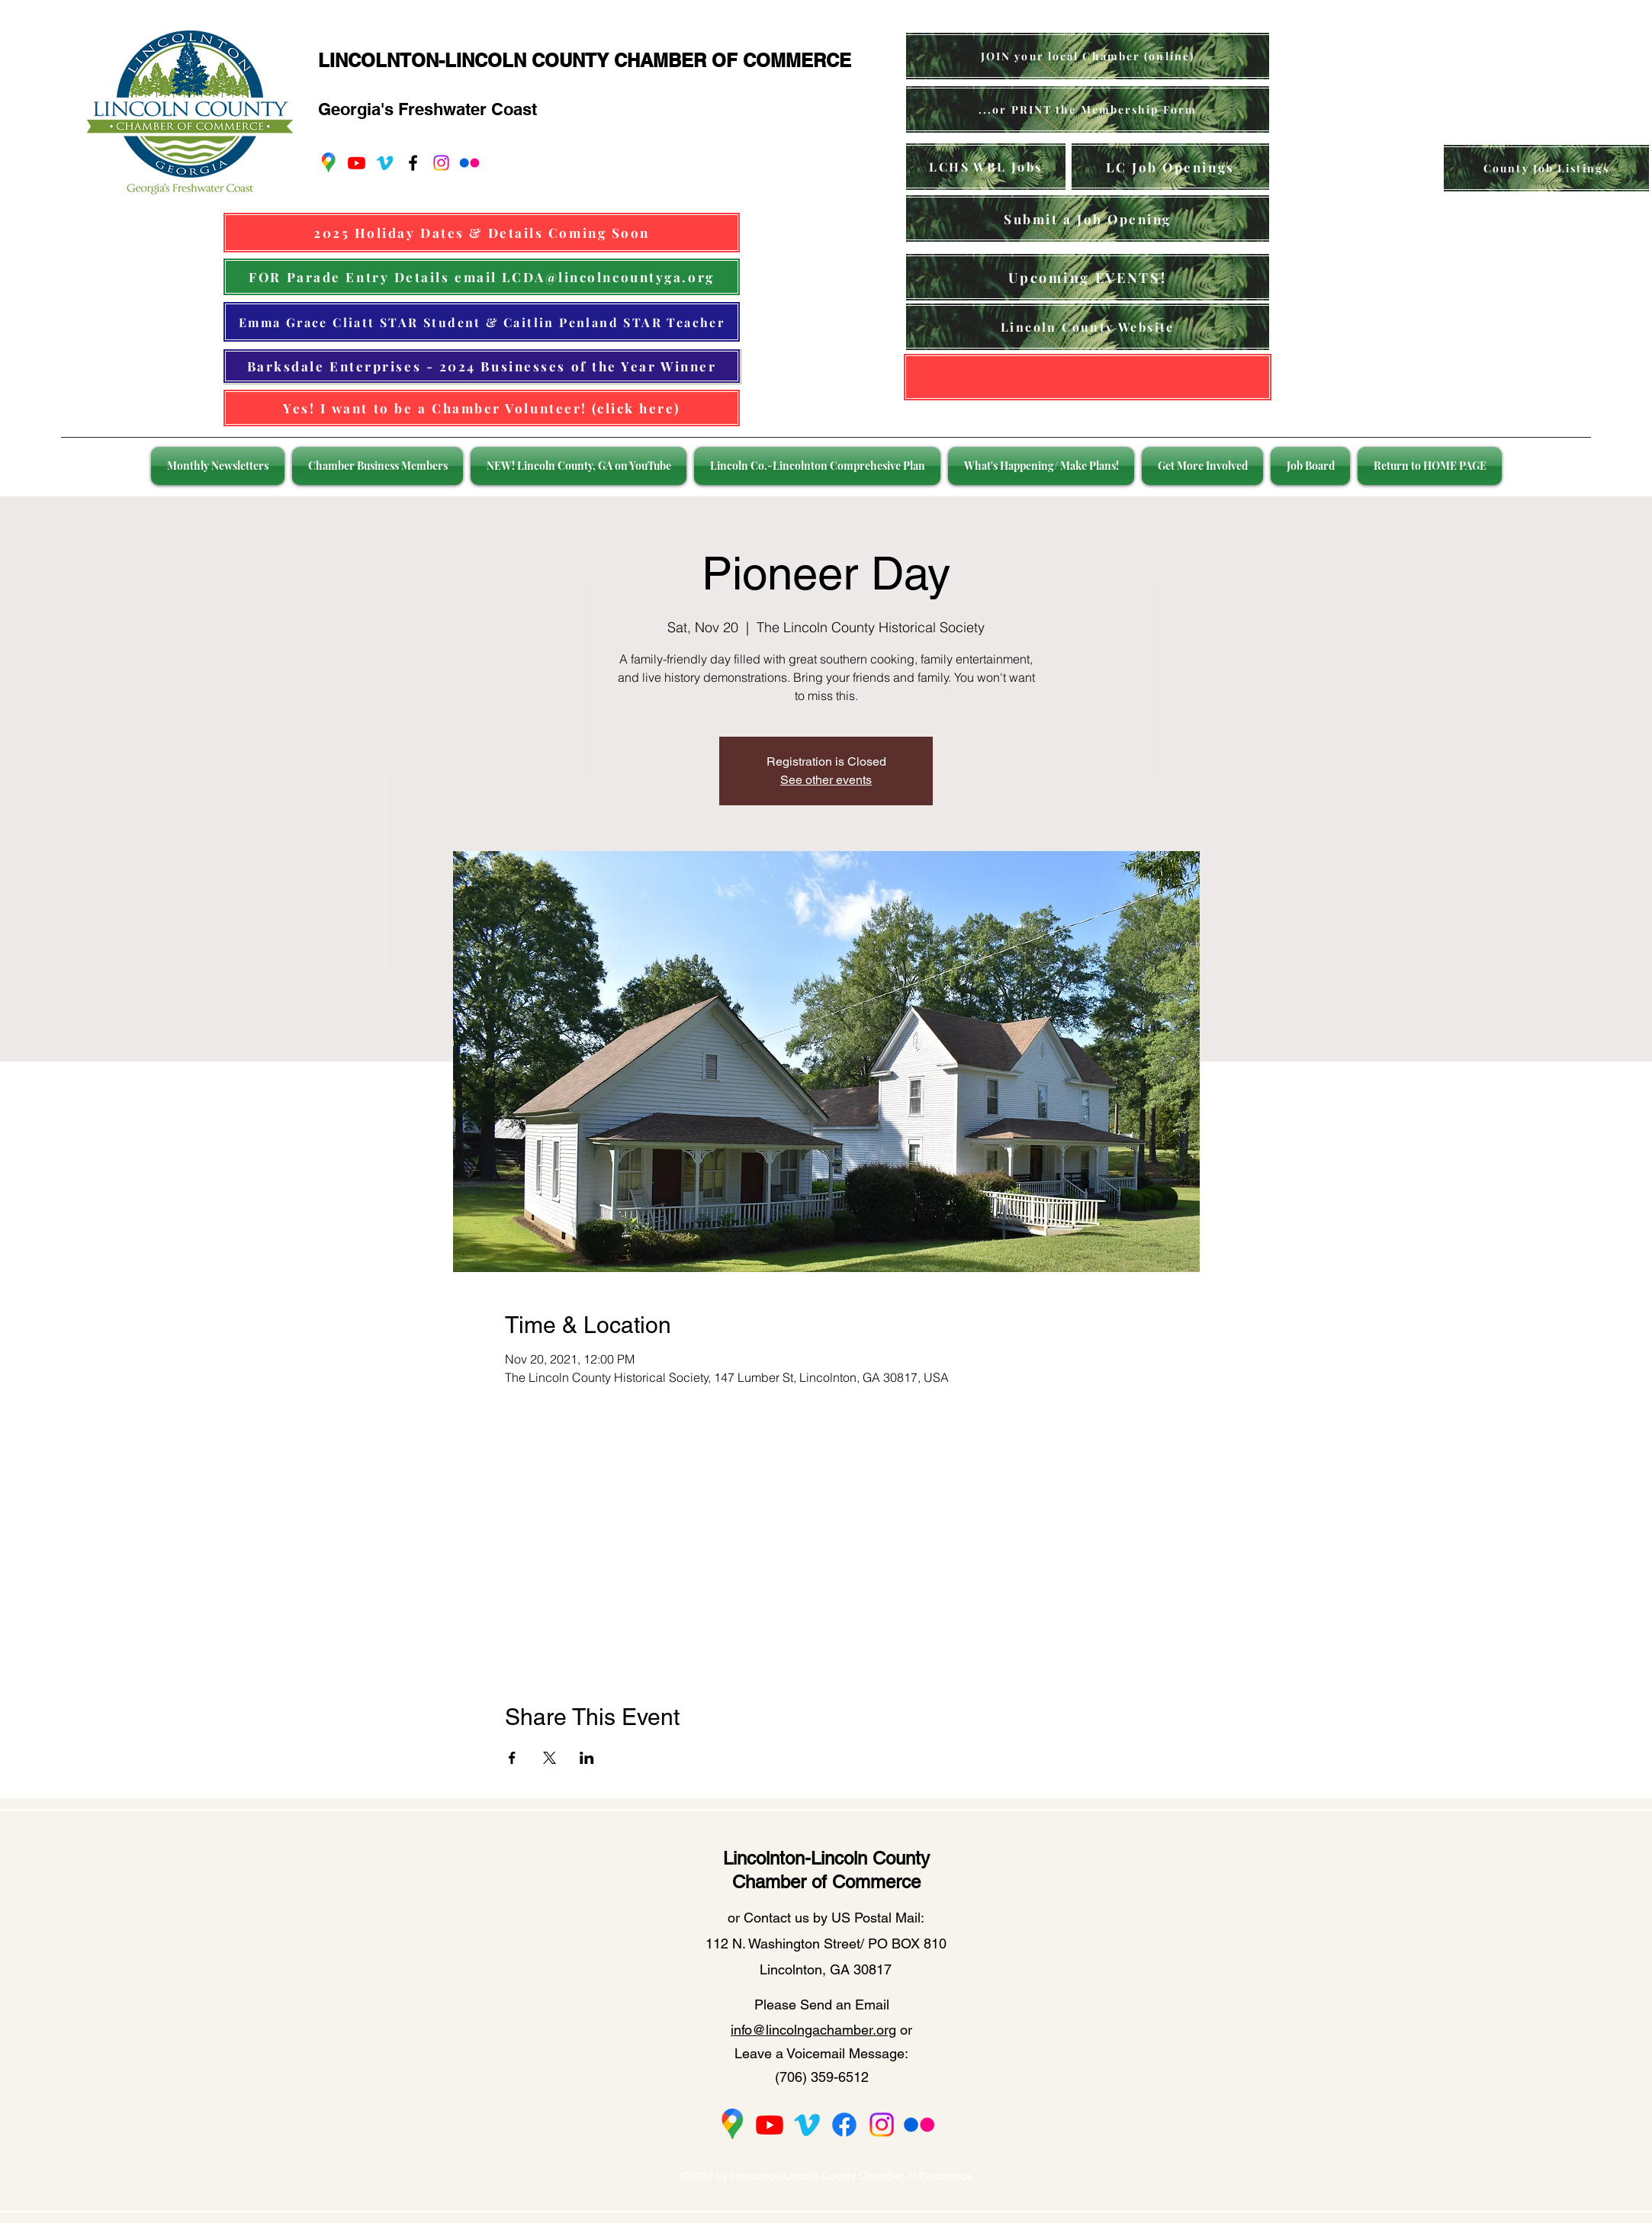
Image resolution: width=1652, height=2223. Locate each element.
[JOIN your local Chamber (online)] (1087, 56)
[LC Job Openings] (1170, 167)
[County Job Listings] (1546, 168)
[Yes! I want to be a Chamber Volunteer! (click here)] (482, 408)
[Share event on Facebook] (512, 1758)
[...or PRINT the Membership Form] (1087, 109)
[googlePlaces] (328, 163)
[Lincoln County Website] (1087, 327)
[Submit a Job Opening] (1087, 218)
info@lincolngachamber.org (813, 2030)
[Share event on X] (549, 1758)
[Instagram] (441, 163)
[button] (219, 466)
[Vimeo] (384, 163)
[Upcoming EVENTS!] (1087, 277)
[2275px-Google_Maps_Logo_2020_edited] (732, 2125)
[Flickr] (469, 163)
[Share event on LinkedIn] (587, 1758)
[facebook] (413, 163)
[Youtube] (356, 163)
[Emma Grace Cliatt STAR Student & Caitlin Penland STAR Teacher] (482, 321)
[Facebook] (844, 2125)
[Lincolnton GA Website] (1087, 377)
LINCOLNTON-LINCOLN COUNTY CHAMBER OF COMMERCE (584, 60)
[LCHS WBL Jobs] (986, 167)
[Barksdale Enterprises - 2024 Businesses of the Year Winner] (482, 366)
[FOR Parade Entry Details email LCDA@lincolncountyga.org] (482, 277)
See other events (826, 780)
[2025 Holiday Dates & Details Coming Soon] (482, 232)
